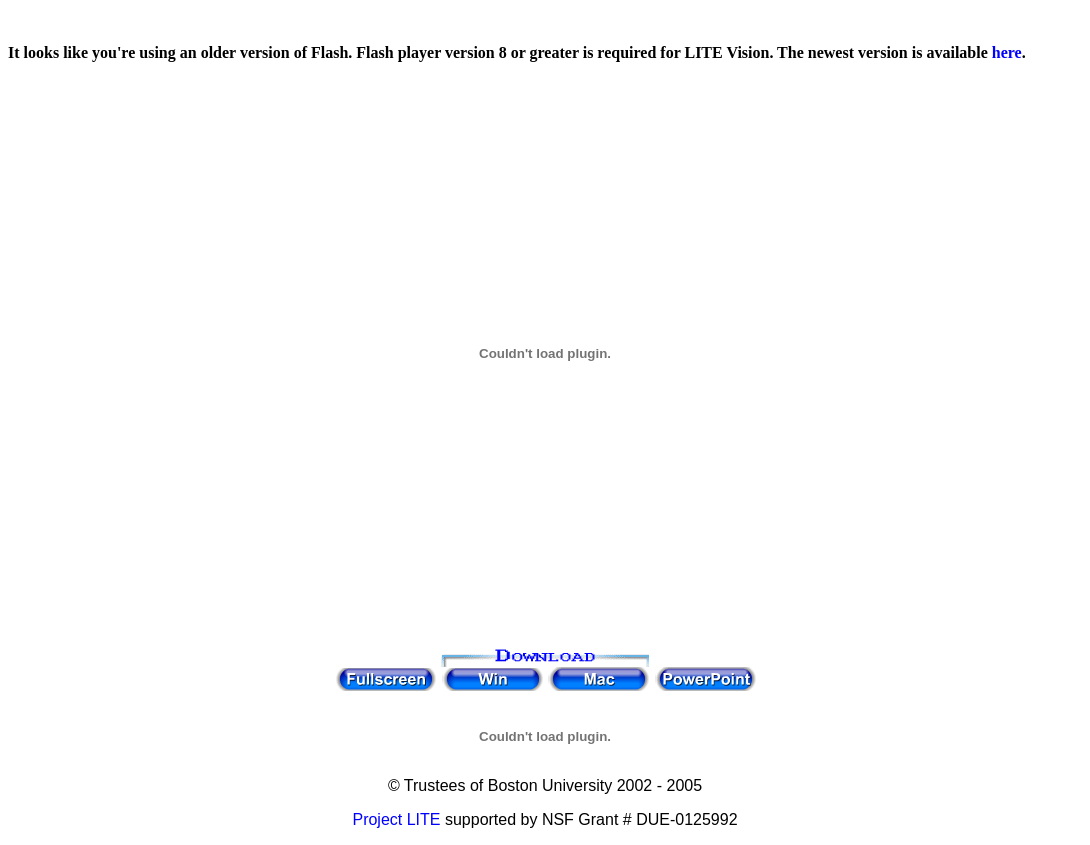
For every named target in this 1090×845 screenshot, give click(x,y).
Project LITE (396, 819)
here (1007, 52)
